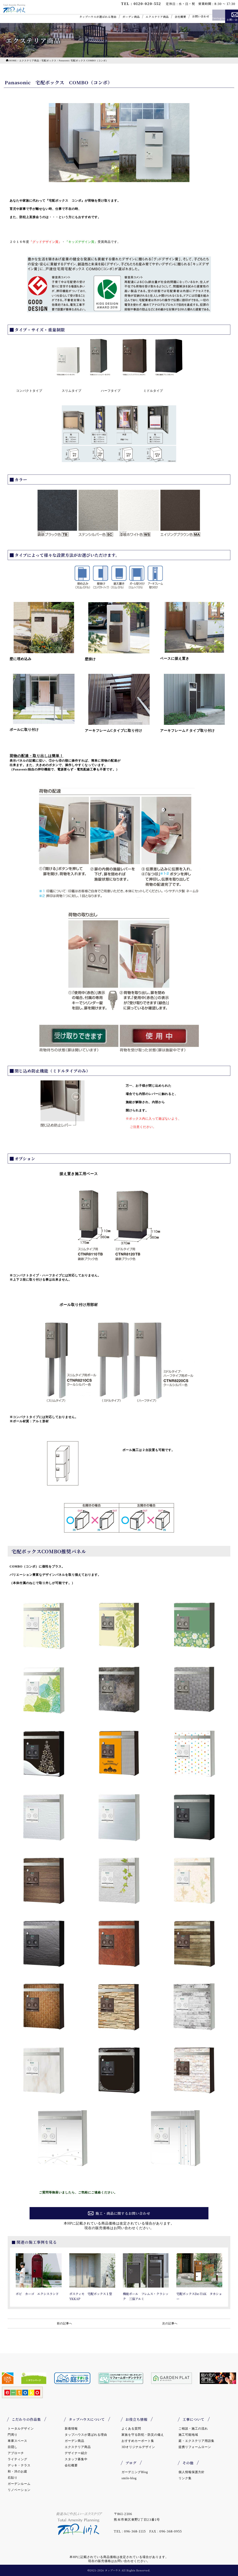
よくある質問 (131, 2428)
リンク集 (185, 2478)
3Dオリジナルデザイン (138, 2447)
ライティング (17, 2459)
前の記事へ (64, 2323)
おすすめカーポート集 (137, 2440)
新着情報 (71, 2428)
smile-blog (128, 2478)
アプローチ (16, 2453)
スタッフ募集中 (76, 2459)
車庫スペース (17, 2440)
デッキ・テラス (19, 2465)
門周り (12, 2434)
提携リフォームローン (194, 2447)
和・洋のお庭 (17, 2471)
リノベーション (19, 2489)
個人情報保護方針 (191, 2472)
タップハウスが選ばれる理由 (85, 17)
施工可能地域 (188, 2434)
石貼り (12, 2477)
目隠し (12, 2447)
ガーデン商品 (118, 17)
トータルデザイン (21, 2428)
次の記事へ (170, 2323)
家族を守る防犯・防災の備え (142, 2434)
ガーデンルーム (19, 2483)
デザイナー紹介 (76, 2453)
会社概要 (167, 17)
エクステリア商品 (144, 17)
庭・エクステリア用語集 (196, 2440)
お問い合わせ (188, 16)
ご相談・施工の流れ (193, 2428)
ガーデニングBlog (134, 2472)
